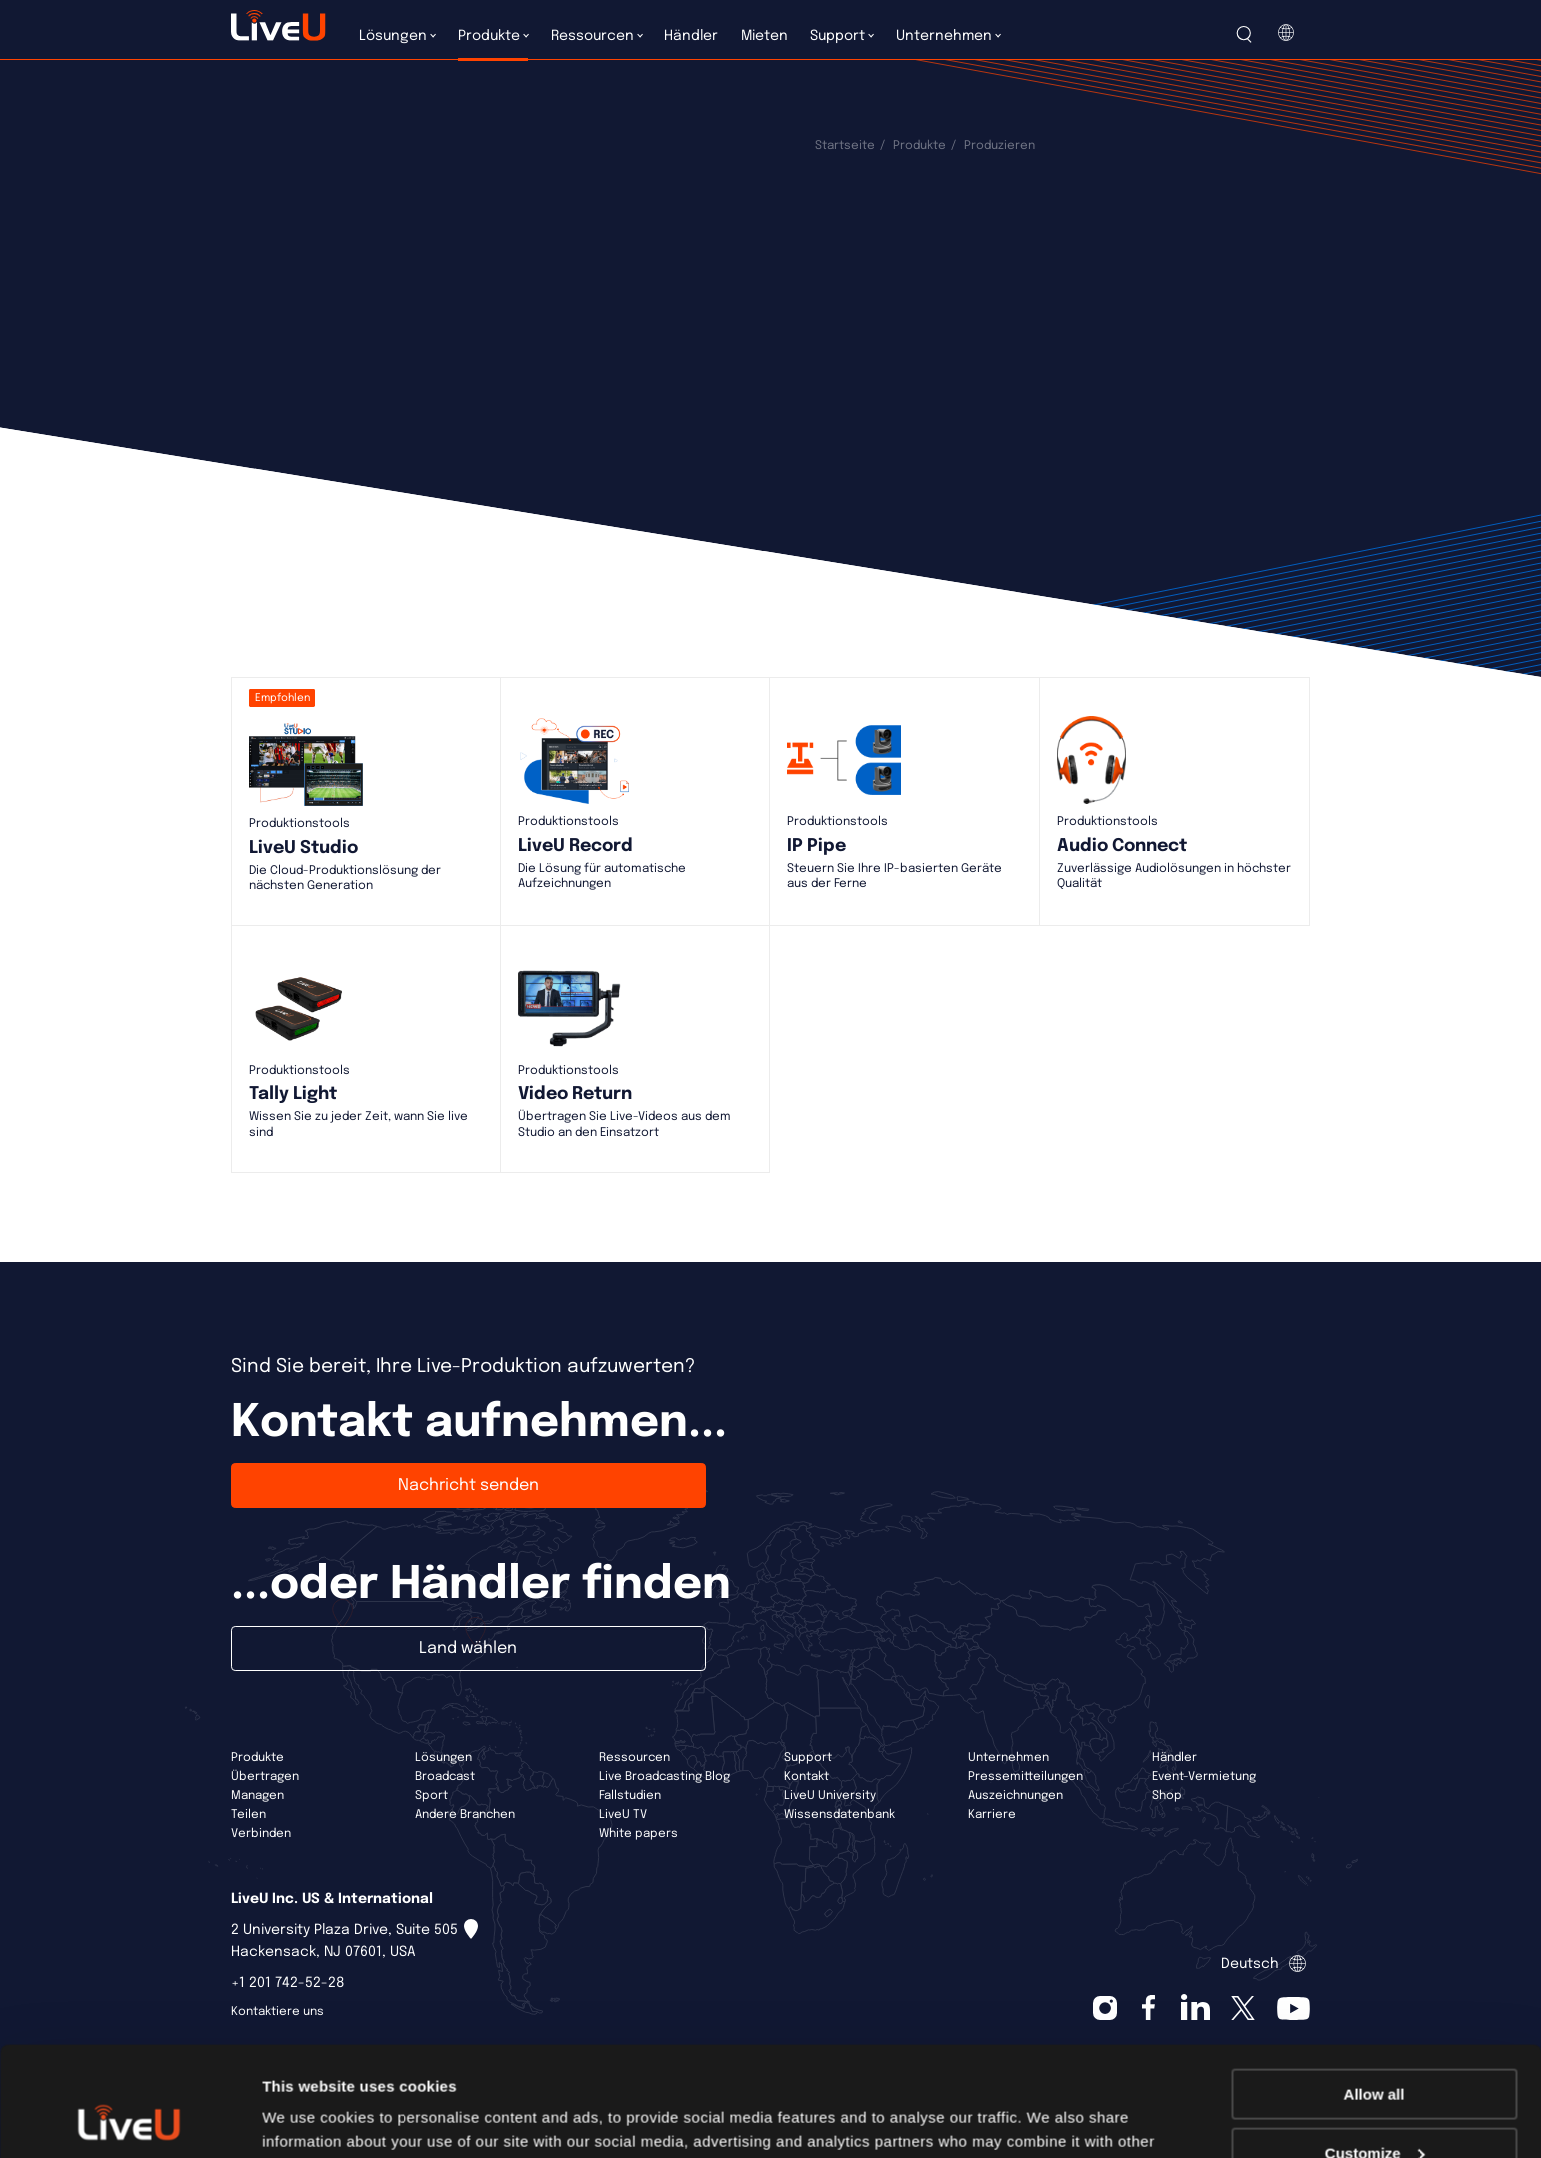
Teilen (248, 1815)
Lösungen (443, 1758)
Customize (1375, 2050)
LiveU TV (623, 1815)
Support (808, 1758)
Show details (308, 2117)
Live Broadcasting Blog (664, 1777)
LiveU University (830, 1796)
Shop (1167, 1796)
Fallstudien (630, 1796)
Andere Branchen (465, 1815)
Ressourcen (634, 1758)
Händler (1174, 1758)
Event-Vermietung (1204, 1777)
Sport (431, 1796)
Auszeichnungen (1015, 1796)
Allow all (1374, 1991)
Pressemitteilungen (1025, 1777)
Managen (257, 1796)
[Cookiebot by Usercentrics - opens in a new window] (129, 2119)
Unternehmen (1008, 1758)
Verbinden (261, 1834)
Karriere (992, 1815)
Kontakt (806, 1777)
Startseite (845, 146)
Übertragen (265, 1777)
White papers (638, 1834)
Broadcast (445, 1777)
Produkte (919, 146)
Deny (1374, 2108)
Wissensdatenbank (839, 1815)
